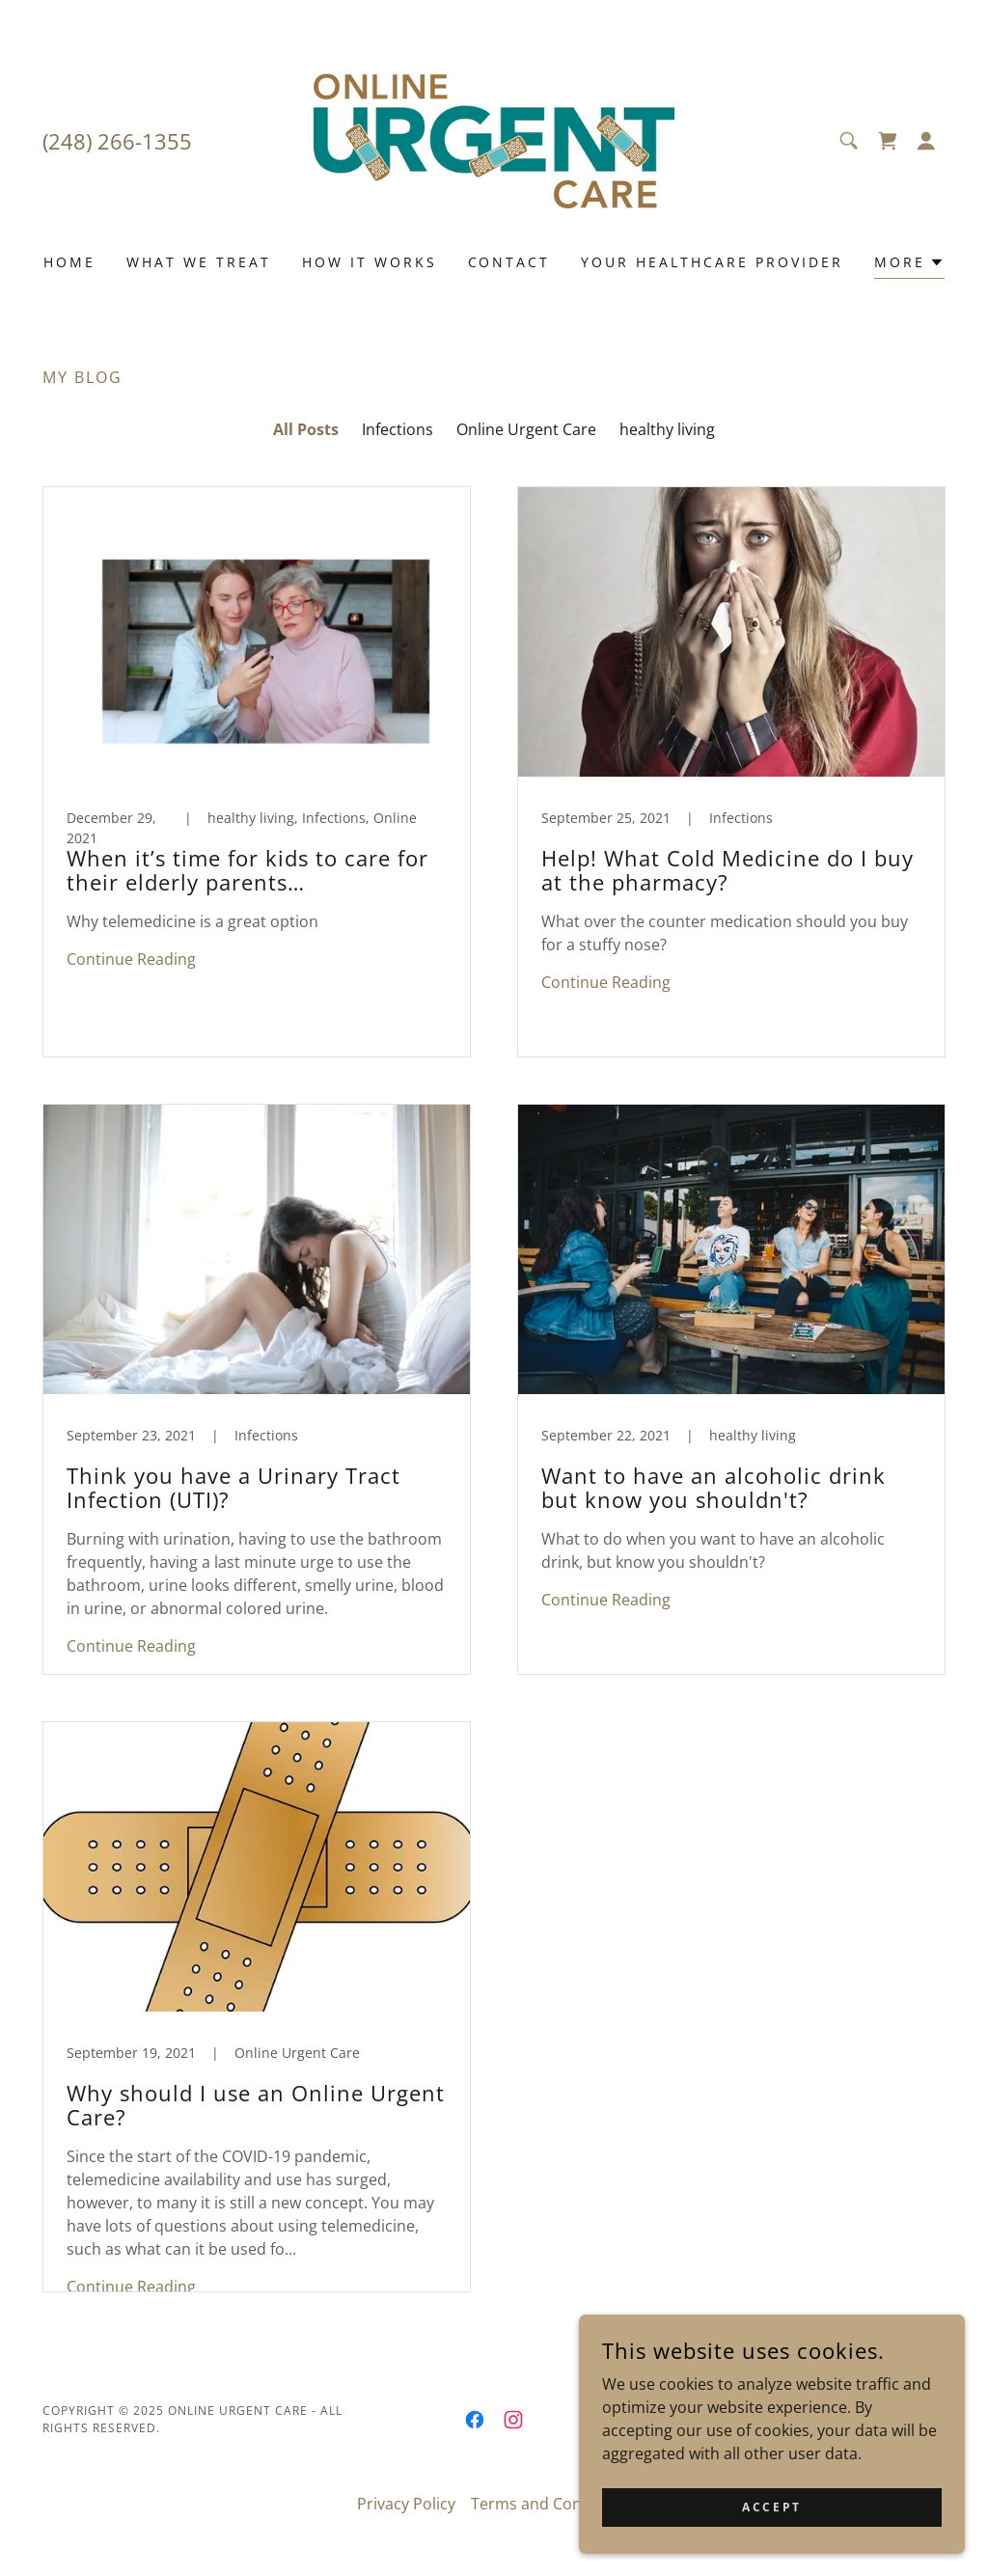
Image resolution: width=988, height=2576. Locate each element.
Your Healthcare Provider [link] (712, 262)
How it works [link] (369, 262)
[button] (926, 141)
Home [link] (69, 262)
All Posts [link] (306, 429)
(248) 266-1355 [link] (117, 140)
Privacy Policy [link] (406, 2503)
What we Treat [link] (198, 262)
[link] (494, 139)
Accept (771, 2507)
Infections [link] (397, 429)
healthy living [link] (667, 429)
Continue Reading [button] (131, 959)
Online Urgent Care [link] (526, 429)
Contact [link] (509, 262)
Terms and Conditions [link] (551, 2503)
